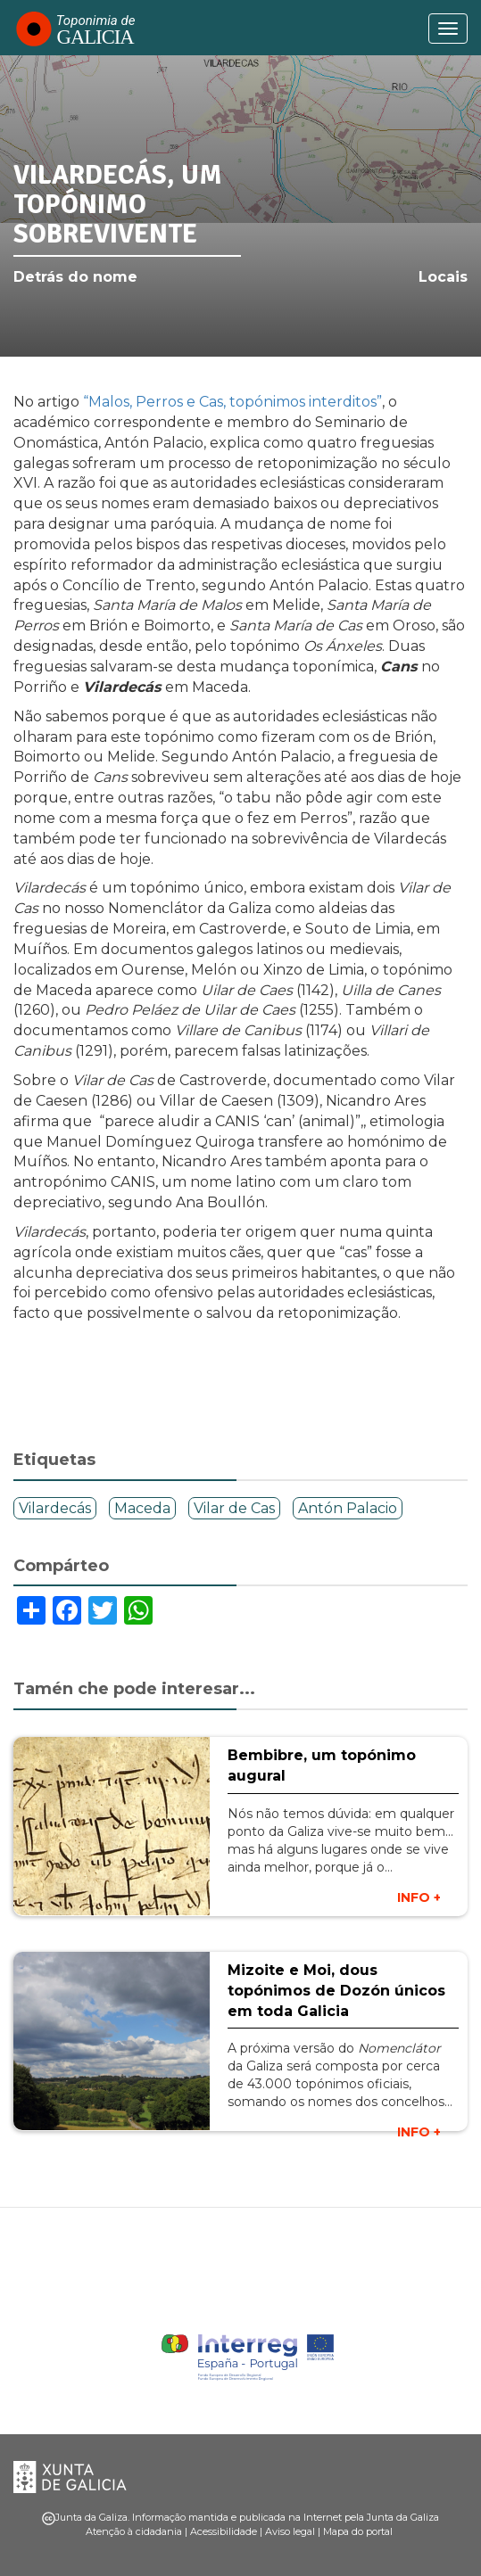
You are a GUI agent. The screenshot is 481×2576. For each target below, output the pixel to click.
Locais (443, 276)
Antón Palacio (347, 1508)
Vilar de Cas (234, 1508)
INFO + (419, 1897)
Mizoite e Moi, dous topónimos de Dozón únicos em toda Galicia (336, 1991)
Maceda (142, 1508)
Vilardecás (55, 1508)
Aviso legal (290, 2531)
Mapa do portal (358, 2531)
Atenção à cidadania (134, 2531)
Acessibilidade (223, 2531)
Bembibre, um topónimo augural (322, 1765)
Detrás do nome (75, 276)
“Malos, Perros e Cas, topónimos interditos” (232, 401)
